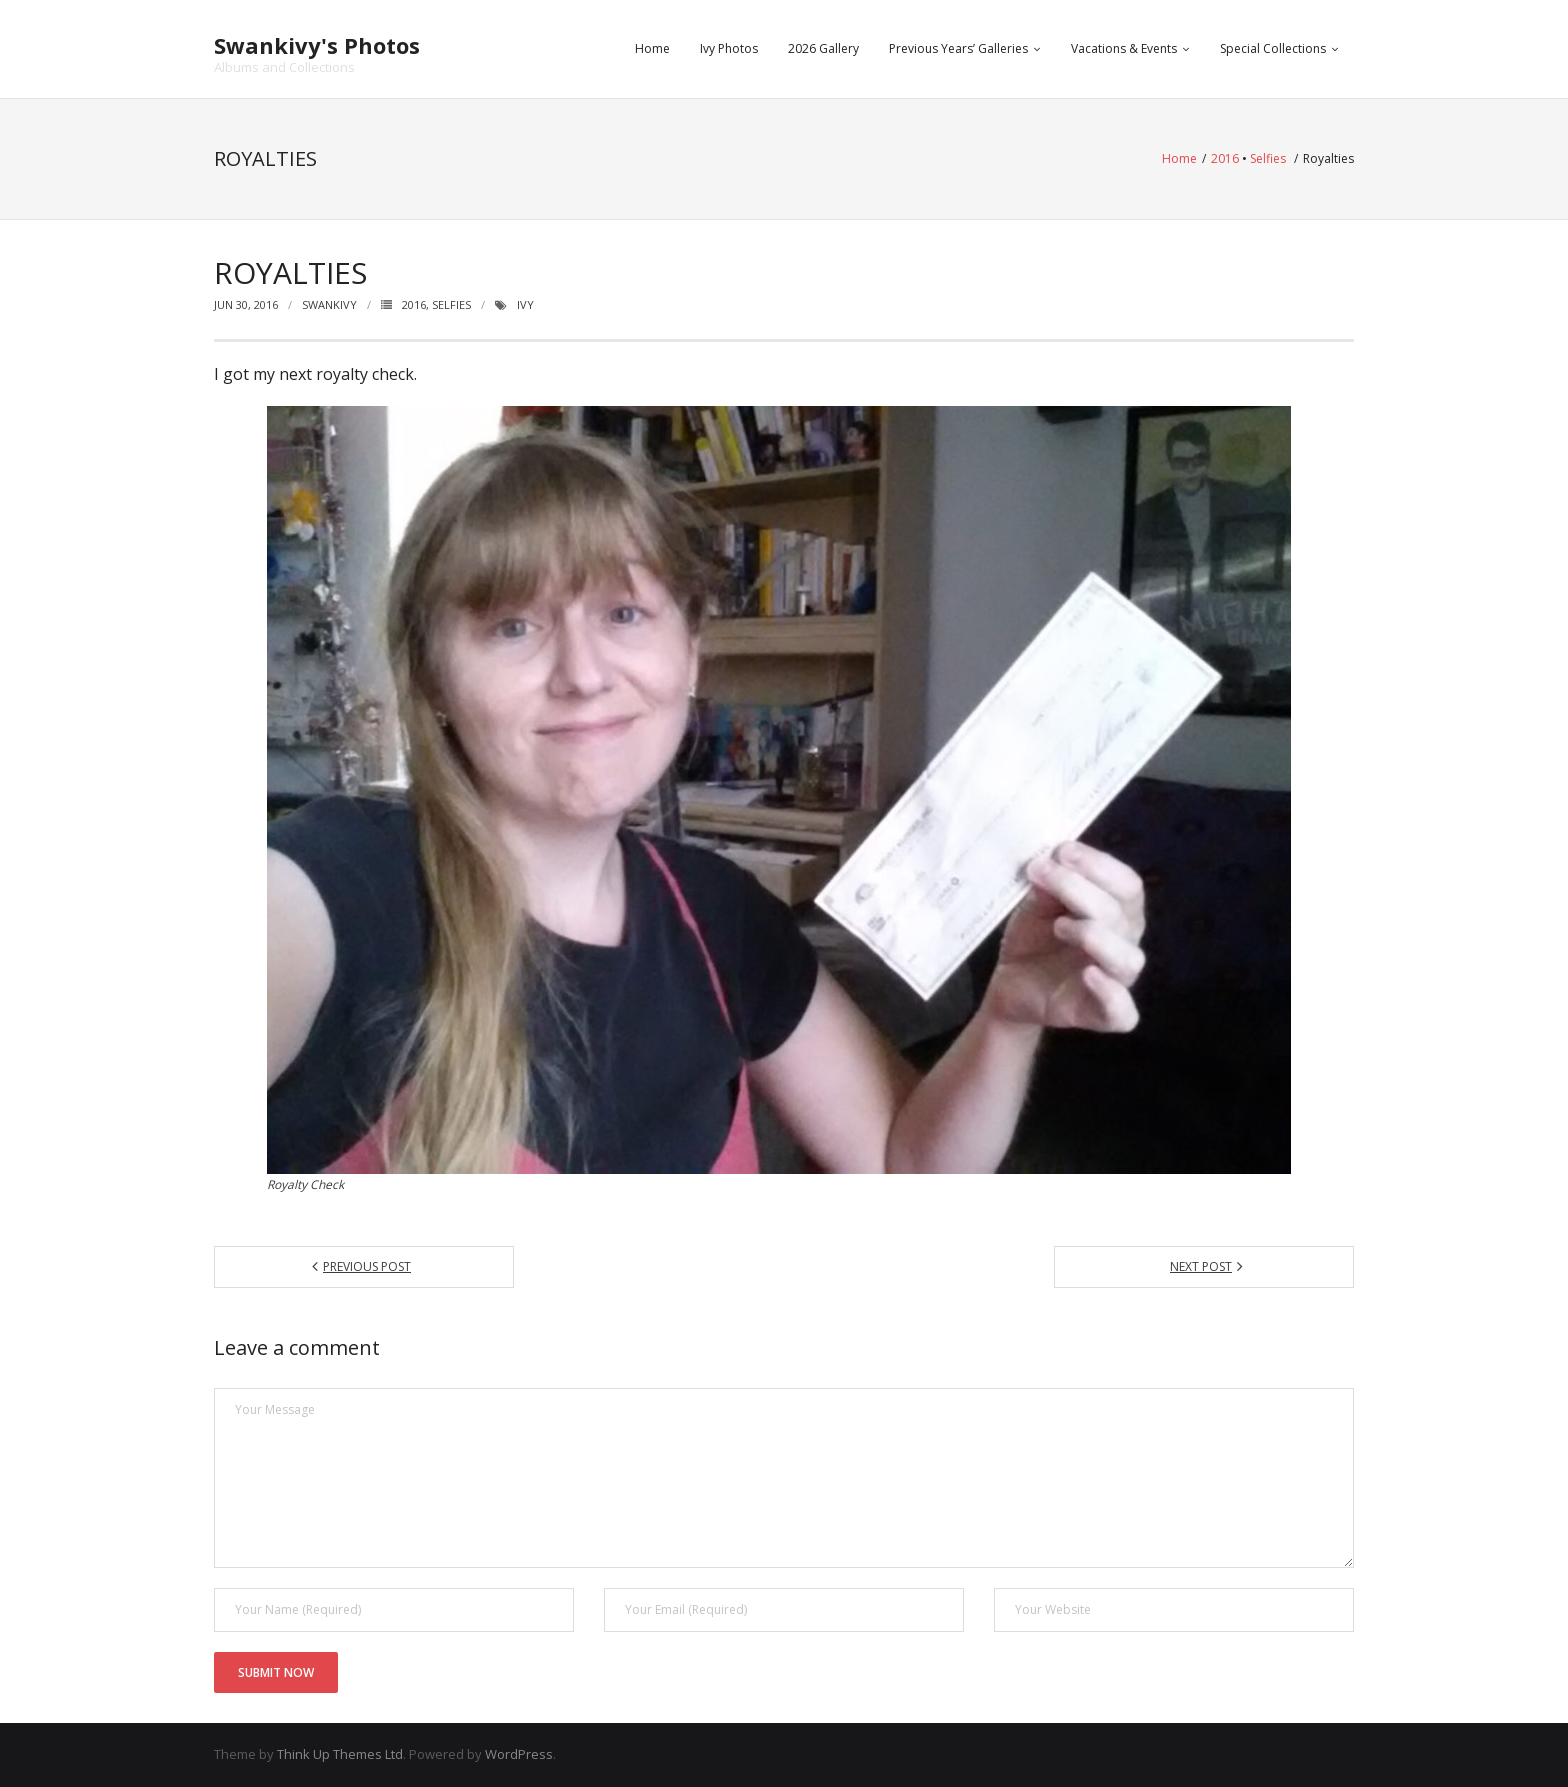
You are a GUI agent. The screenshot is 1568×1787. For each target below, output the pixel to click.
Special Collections (1273, 48)
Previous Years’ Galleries (958, 48)
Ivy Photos (729, 48)
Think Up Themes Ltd (340, 1754)
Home (652, 48)
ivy (525, 304)
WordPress (519, 1754)
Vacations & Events (1124, 48)
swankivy (329, 304)
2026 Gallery (823, 48)
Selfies (1268, 158)
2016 (1225, 158)
